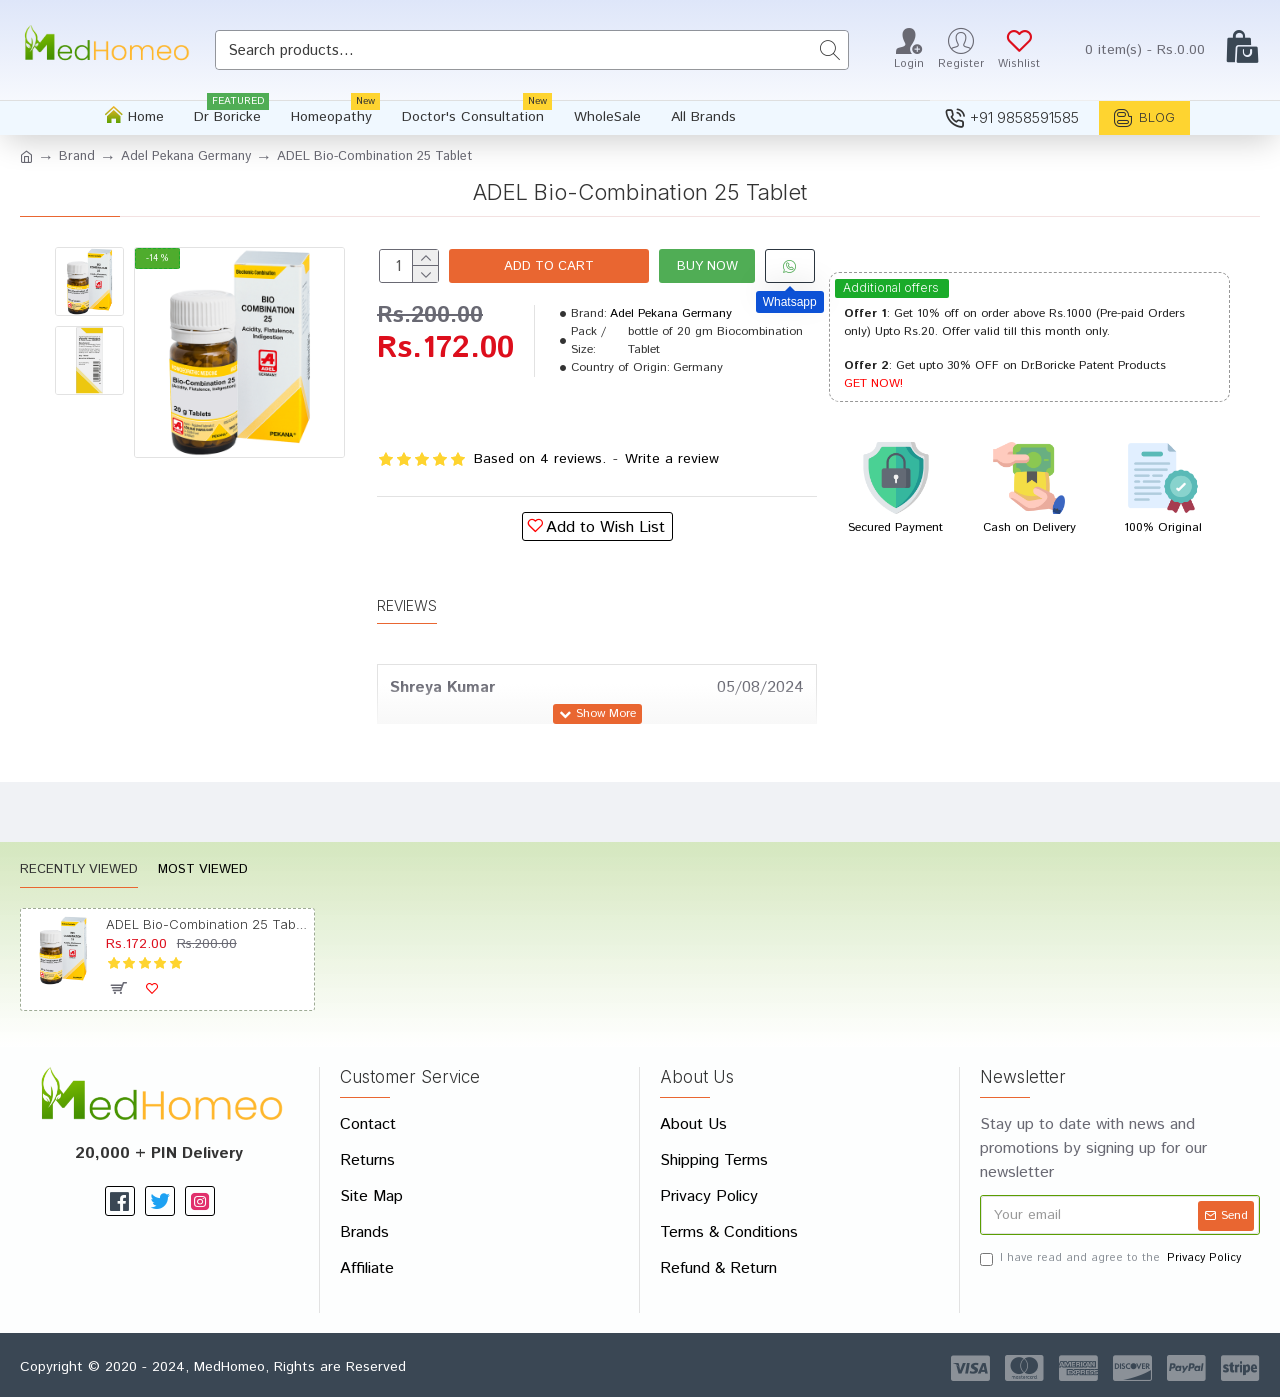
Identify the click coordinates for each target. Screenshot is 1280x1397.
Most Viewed (203, 870)
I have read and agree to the (1112, 1258)
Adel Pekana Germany (186, 156)
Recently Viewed (79, 870)
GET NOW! (873, 383)
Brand (77, 156)
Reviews (407, 604)
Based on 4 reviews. (540, 459)
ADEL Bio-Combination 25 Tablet (206, 924)
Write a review (672, 459)
